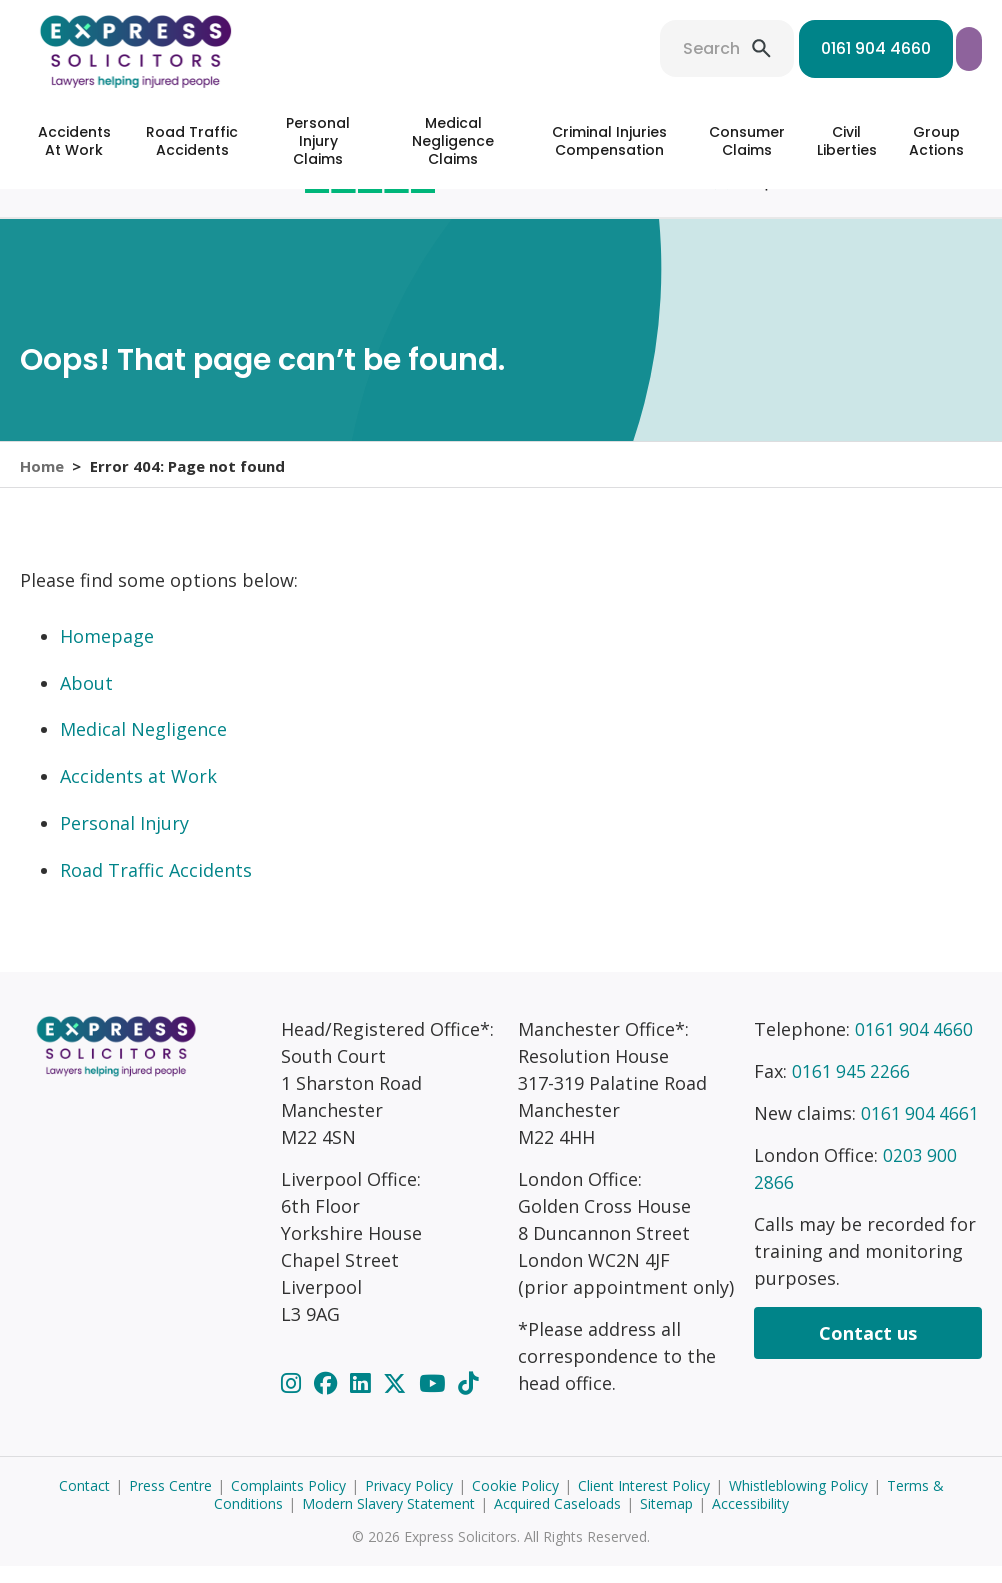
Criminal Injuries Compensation (609, 141)
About (86, 700)
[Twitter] (397, 1400)
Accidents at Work (138, 793)
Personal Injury (124, 840)
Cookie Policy (515, 1502)
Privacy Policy (409, 1502)
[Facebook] (328, 1400)
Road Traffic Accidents (192, 141)
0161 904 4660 (726, 48)
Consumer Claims (747, 141)
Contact (84, 1502)
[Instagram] (294, 1400)
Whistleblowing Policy (798, 1502)
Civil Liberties (847, 141)
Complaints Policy (288, 1502)
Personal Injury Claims (318, 141)
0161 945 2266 (852, 1088)
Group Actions (936, 141)
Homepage (107, 653)
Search (561, 48)
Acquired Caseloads (557, 1520)
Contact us (868, 1350)
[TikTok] (468, 1400)
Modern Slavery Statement (388, 1520)
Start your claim (895, 48)
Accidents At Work (74, 141)
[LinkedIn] (363, 1400)
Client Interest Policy (644, 1502)
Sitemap (666, 1520)
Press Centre (170, 1502)
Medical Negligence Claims (453, 141)
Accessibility (750, 1520)
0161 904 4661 (921, 1130)
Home (42, 473)
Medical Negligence (143, 746)
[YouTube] (435, 1400)
